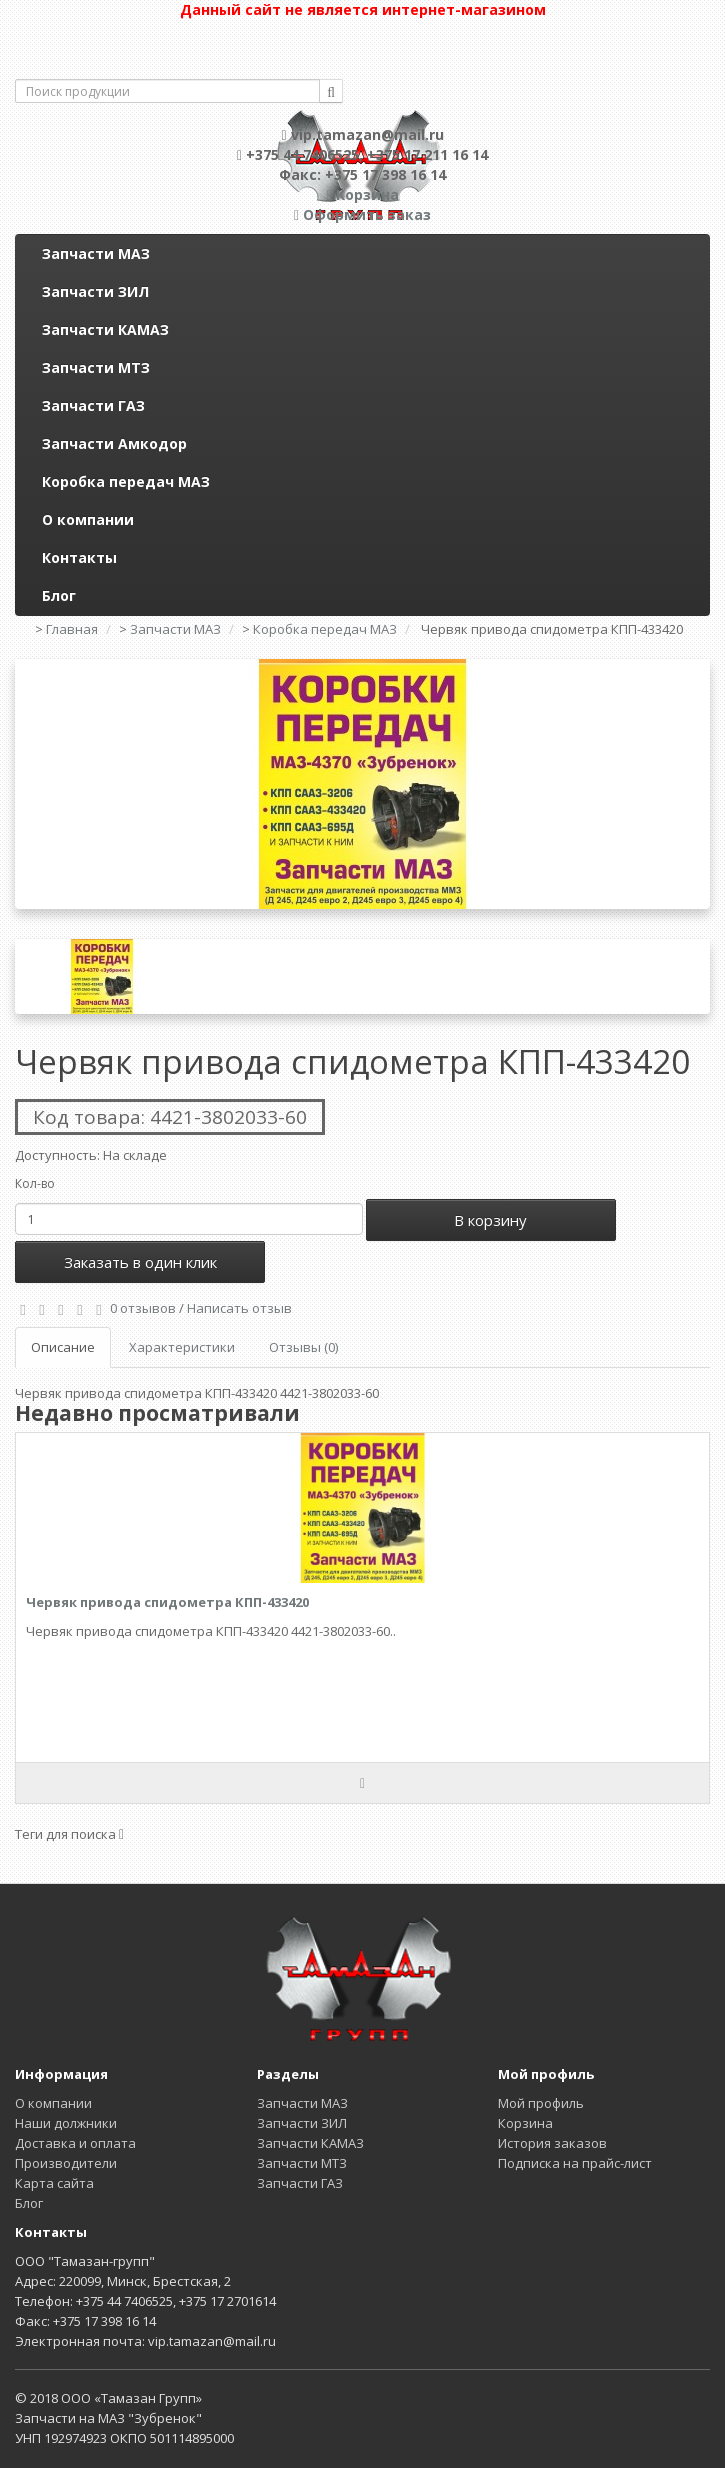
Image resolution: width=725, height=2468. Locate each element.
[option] (362, 784)
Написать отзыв (239, 1308)
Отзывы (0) (303, 1347)
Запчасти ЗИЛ (95, 291)
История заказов (552, 2143)
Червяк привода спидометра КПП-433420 (167, 1602)
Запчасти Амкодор (114, 443)
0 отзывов (143, 1308)
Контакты (79, 557)
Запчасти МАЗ (96, 253)
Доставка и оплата (75, 2143)
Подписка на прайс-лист (575, 2163)
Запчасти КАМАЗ (105, 329)
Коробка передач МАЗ (126, 481)
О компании (88, 519)
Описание (63, 1347)
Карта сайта (54, 2183)
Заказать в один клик (140, 1262)
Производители (66, 2163)
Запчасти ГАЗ (93, 405)
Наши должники (66, 2123)
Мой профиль (541, 2103)
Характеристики (182, 1347)
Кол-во (35, 1183)
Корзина (525, 2123)
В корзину (490, 1220)
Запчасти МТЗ (96, 367)
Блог (59, 595)
